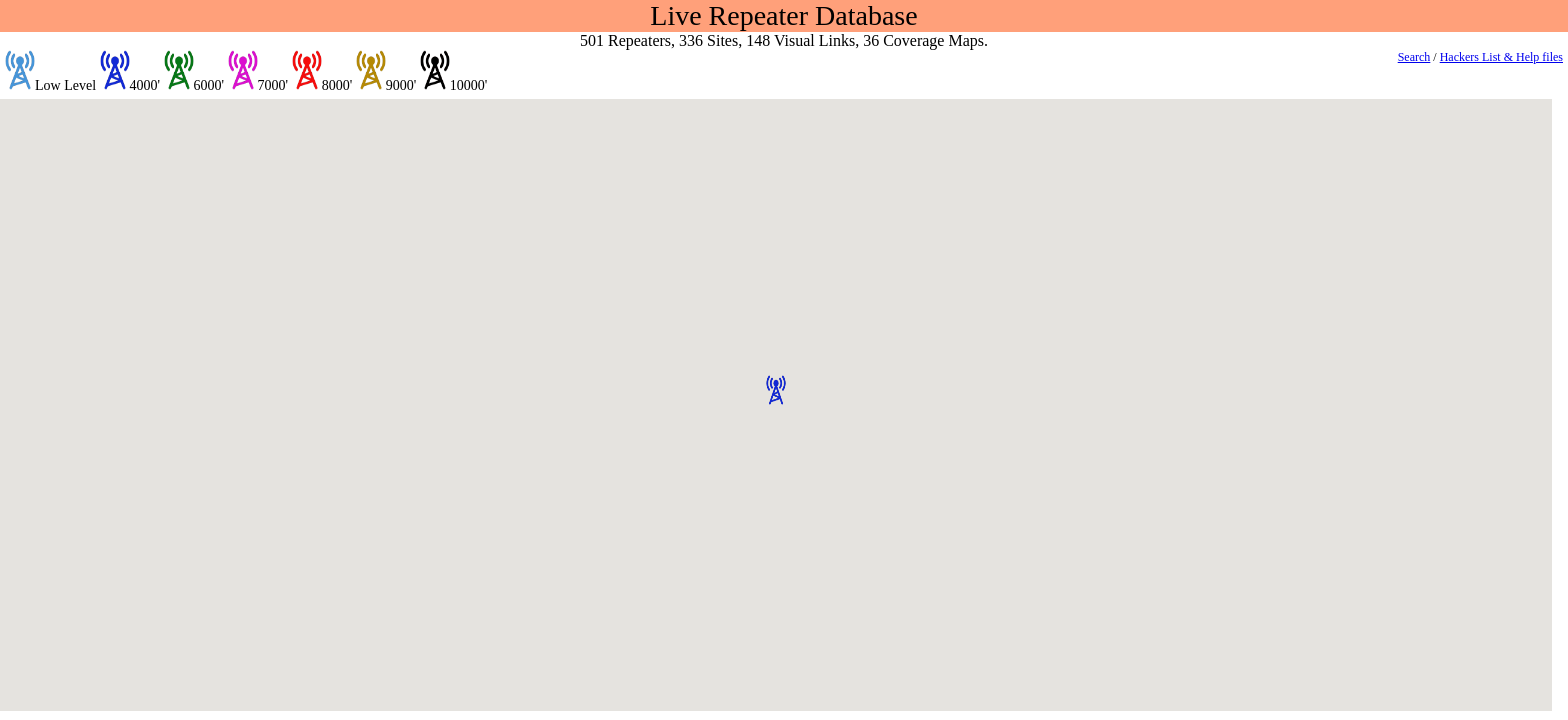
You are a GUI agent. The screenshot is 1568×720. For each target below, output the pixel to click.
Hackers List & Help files (1501, 57)
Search (1414, 57)
